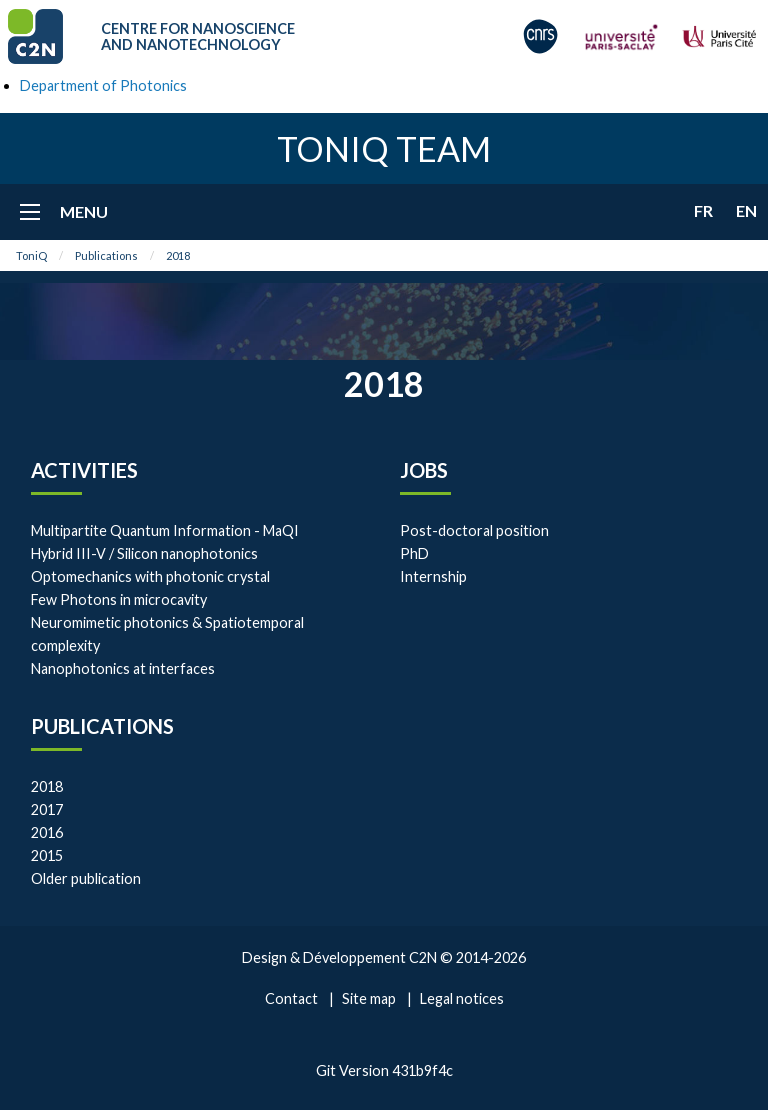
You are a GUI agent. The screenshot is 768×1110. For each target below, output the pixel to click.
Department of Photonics (103, 85)
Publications (106, 255)
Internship (433, 576)
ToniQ (31, 255)
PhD (414, 553)
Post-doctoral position (474, 530)
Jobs (424, 470)
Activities (84, 470)
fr (703, 210)
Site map (369, 998)
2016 (47, 832)
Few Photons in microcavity (119, 599)
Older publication (86, 878)
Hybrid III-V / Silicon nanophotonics (144, 553)
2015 (47, 855)
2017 (47, 809)
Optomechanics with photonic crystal (150, 576)
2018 (178, 255)
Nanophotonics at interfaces (123, 668)
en (746, 210)
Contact (291, 998)
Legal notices (462, 998)
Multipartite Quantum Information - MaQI (165, 530)
